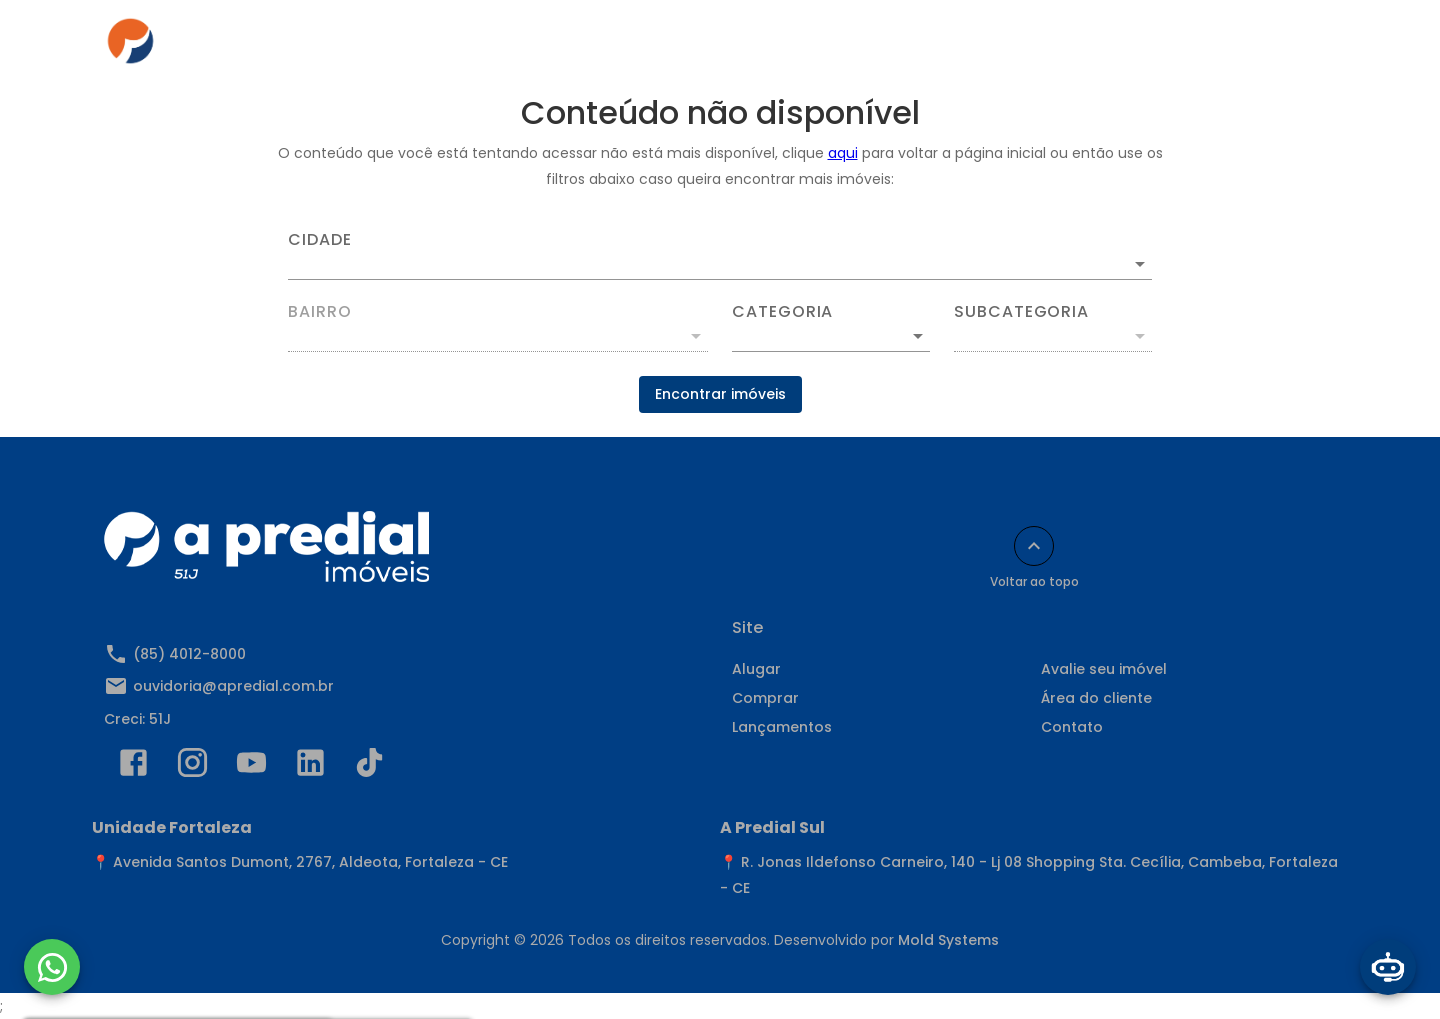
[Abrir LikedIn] (310, 767)
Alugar (527, 47)
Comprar (625, 47)
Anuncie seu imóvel (769, 47)
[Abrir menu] (1304, 47)
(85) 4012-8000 (189, 654)
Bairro (320, 312)
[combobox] (720, 256)
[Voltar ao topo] (1034, 546)
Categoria (782, 312)
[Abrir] (1140, 264)
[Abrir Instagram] (192, 767)
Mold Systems (948, 940)
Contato (1061, 47)
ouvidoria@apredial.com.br (233, 686)
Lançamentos (782, 727)
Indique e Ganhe (1192, 47)
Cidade (320, 240)
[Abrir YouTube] (251, 767)
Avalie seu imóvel (1104, 669)
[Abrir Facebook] (133, 767)
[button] (831, 336)
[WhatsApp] (52, 967)
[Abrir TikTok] (369, 767)
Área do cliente (934, 47)
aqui (843, 153)
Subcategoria (1021, 312)
